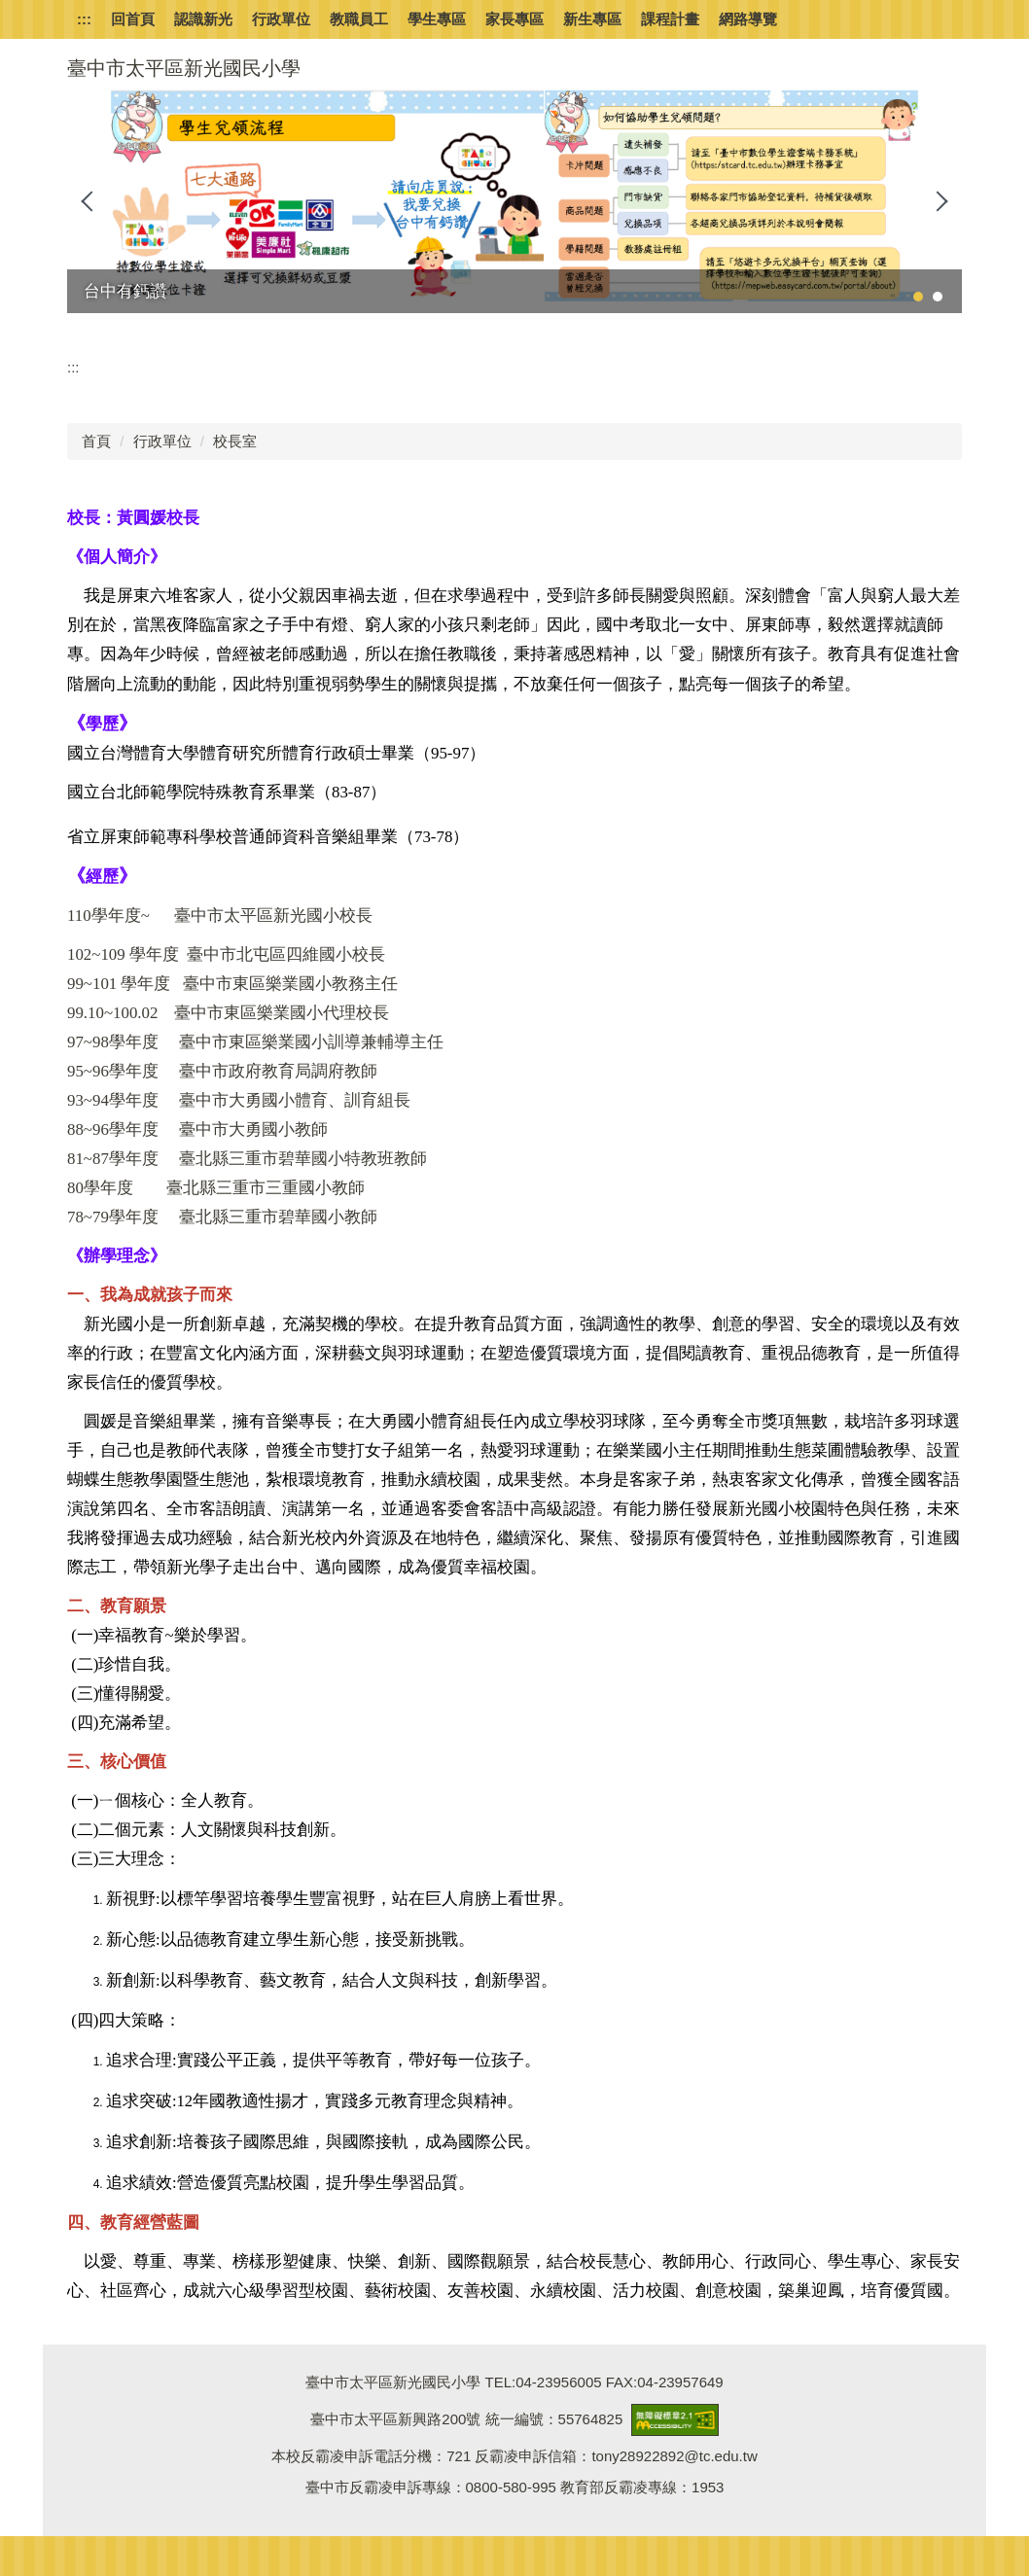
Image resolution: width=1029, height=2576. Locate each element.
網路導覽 (748, 19)
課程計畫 (670, 19)
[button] (91, 201)
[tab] (918, 296)
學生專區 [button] (437, 19)
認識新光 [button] (203, 19)
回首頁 (133, 19)
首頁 (96, 441)
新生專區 (592, 19)
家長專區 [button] (514, 19)
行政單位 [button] (281, 19)
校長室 (235, 441)
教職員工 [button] (359, 19)
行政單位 (162, 441)
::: (84, 19)
